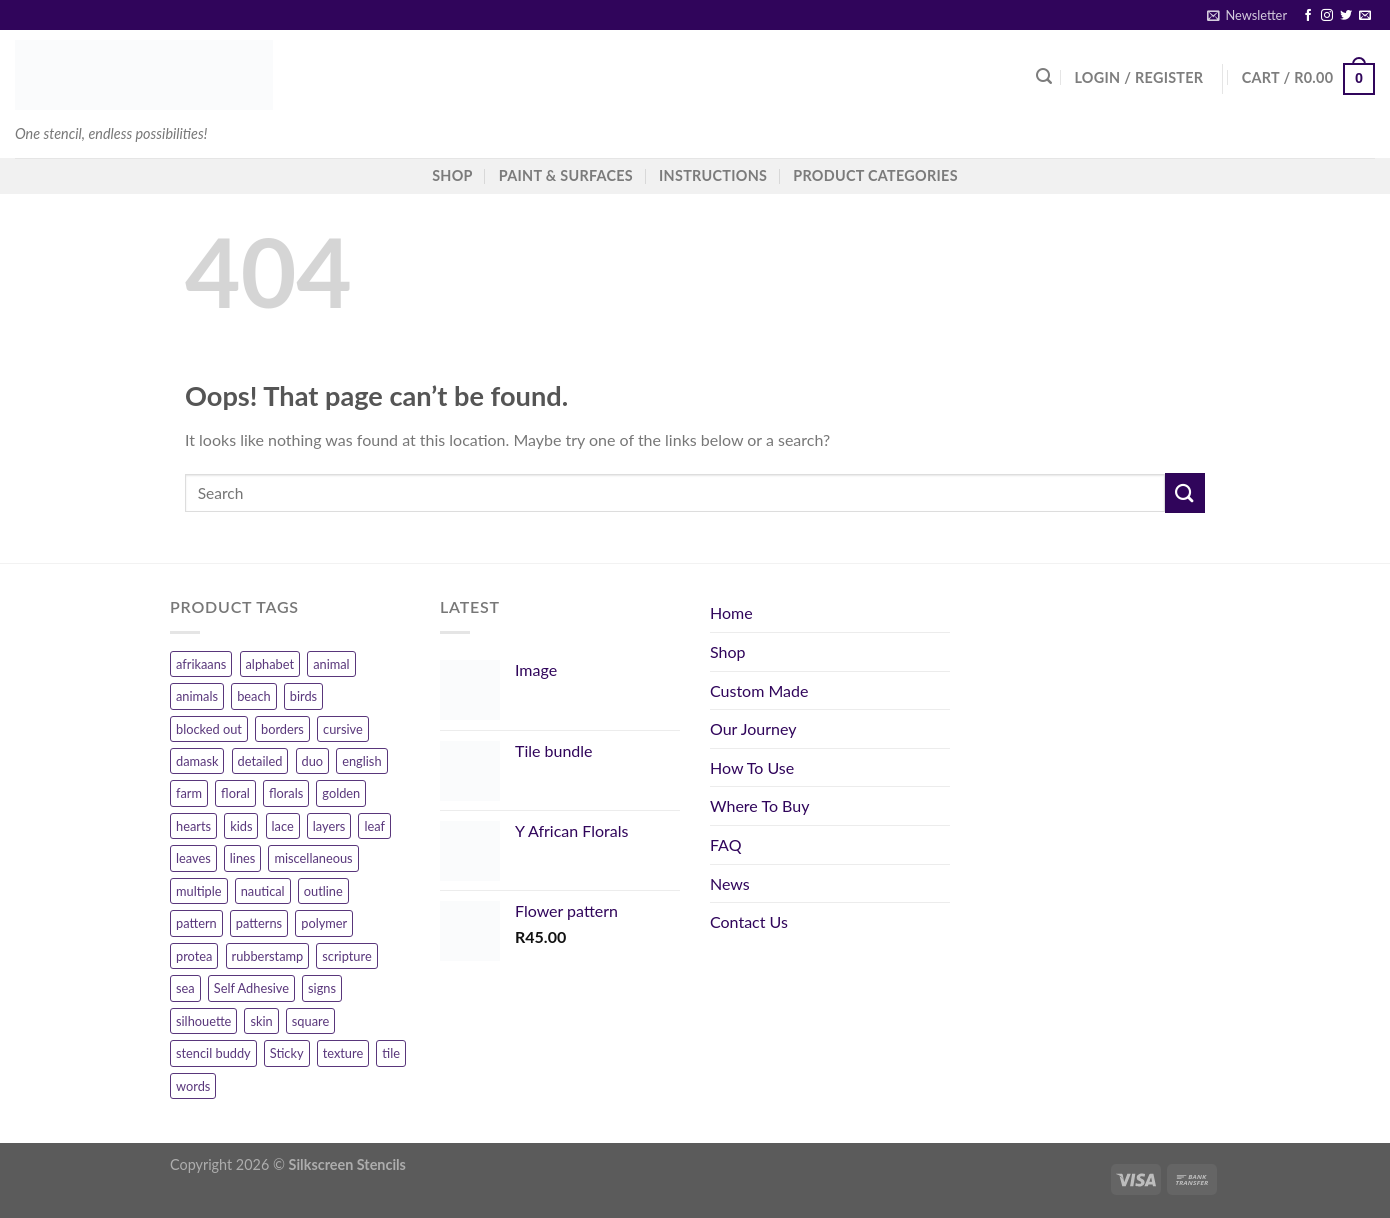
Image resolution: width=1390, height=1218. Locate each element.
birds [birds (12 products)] (303, 696)
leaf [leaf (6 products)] (374, 826)
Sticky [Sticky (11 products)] (287, 1053)
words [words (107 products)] (193, 1086)
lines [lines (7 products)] (243, 858)
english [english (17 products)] (361, 761)
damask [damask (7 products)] (197, 761)
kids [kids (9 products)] (241, 826)
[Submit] (1185, 492)
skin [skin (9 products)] (261, 1021)
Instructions (713, 175)
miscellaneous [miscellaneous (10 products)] (313, 858)
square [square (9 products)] (310, 1021)
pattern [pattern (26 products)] (196, 923)
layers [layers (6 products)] (329, 826)
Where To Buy (759, 805)
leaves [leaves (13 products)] (193, 858)
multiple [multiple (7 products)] (199, 891)
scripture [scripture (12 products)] (346, 956)
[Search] (1044, 76)
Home (731, 612)
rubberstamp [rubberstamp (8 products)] (268, 956)
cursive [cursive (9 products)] (343, 729)
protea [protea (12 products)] (194, 956)
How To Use (752, 767)
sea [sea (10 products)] (185, 988)
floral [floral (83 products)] (235, 793)
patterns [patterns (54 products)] (259, 923)
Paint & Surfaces (566, 175)
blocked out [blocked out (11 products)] (209, 729)
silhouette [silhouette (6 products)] (203, 1021)
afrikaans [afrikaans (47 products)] (201, 664)
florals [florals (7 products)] (286, 793)
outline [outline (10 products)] (323, 891)
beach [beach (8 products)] (254, 696)
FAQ (725, 844)
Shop (728, 651)
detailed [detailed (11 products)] (260, 761)
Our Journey (753, 728)
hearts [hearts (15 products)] (193, 826)
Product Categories (875, 175)
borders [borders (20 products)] (282, 729)
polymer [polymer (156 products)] (324, 923)
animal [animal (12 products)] (331, 664)
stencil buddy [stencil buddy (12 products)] (213, 1053)
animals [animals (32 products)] (197, 696)
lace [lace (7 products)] (283, 826)
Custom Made (759, 690)
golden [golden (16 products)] (341, 793)
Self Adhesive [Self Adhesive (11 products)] (251, 988)
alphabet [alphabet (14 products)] (270, 664)
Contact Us (749, 921)
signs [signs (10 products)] (322, 988)
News (730, 883)
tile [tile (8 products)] (391, 1053)
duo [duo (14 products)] (313, 761)
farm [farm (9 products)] (189, 793)
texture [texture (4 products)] (343, 1053)
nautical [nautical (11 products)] (263, 891)
